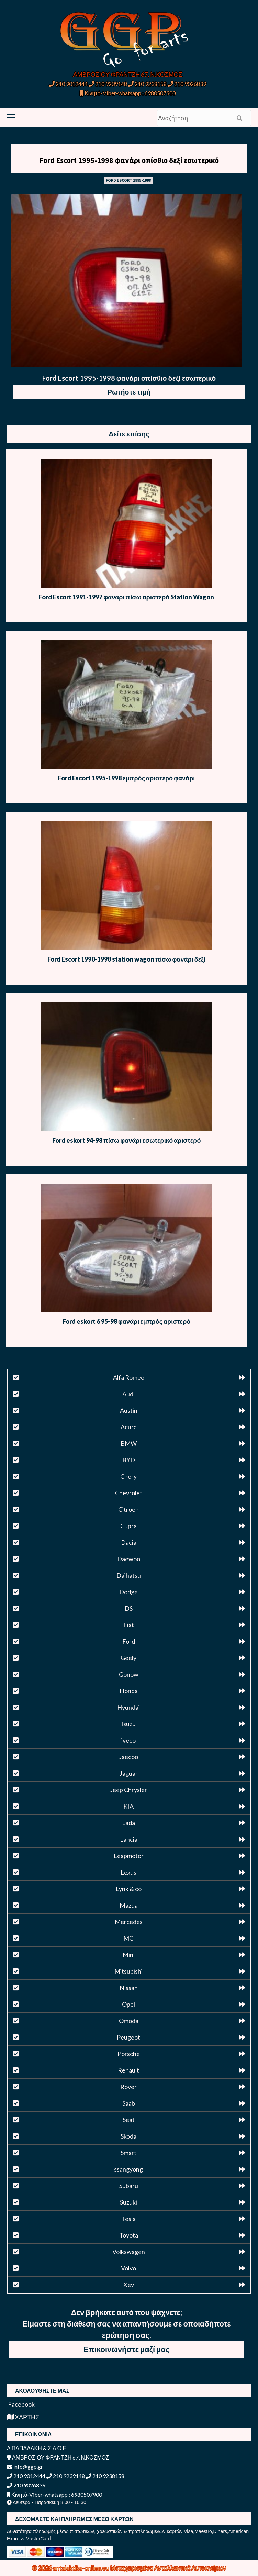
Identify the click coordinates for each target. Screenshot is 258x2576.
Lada (128, 1822)
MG (128, 1938)
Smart (128, 2152)
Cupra (128, 1526)
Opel (128, 2004)
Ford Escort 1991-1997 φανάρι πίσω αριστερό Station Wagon (126, 597)
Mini (129, 1954)
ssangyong (128, 2169)
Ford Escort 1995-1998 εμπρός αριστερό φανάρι (126, 778)
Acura (129, 1427)
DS (129, 1608)
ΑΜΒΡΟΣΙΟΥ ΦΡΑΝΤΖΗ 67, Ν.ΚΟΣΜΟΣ (127, 74)
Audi (128, 1394)
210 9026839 (187, 83)
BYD (128, 1460)
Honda (129, 1691)
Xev (128, 2284)
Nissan (129, 1987)
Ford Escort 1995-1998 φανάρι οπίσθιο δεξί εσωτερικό (129, 160)
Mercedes (129, 1921)
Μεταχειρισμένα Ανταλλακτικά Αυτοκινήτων (168, 2568)
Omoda (128, 2020)
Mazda (129, 1905)
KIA (128, 1806)
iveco (128, 1740)
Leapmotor (129, 1855)
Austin (128, 1410)
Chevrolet (128, 1493)
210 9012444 (68, 83)
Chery (128, 1476)
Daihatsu (128, 1575)
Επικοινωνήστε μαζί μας (126, 2349)
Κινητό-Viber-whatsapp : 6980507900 (127, 93)
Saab (128, 2103)
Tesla (129, 2218)
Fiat (128, 1625)
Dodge (128, 1592)
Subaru (128, 2185)
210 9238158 (148, 83)
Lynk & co (129, 1888)
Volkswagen (128, 2251)
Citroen (128, 1509)
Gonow (128, 1674)
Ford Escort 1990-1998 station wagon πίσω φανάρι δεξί (126, 959)
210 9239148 (108, 83)
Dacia (128, 1542)
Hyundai (128, 1707)
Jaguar (129, 1773)
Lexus (128, 1872)
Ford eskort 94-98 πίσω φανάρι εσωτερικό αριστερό (126, 1140)
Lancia (128, 1839)
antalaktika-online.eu (81, 2568)
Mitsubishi (128, 1971)
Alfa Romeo (128, 1377)
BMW (129, 1443)
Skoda (128, 2136)
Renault (128, 2070)
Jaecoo (128, 1757)
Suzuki (128, 2202)
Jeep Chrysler (128, 1790)
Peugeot (128, 2037)
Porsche (128, 2053)
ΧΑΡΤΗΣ (23, 2417)
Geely (128, 1658)
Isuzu (128, 1724)
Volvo (128, 2268)
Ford (128, 1641)
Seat (129, 2119)
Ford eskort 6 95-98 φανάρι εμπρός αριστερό (126, 1321)
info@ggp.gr (25, 2466)
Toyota (128, 2235)
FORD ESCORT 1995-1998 (128, 180)
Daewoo (128, 1559)
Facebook (21, 2404)
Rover (128, 2086)
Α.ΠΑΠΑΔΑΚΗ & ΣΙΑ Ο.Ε (36, 2448)
